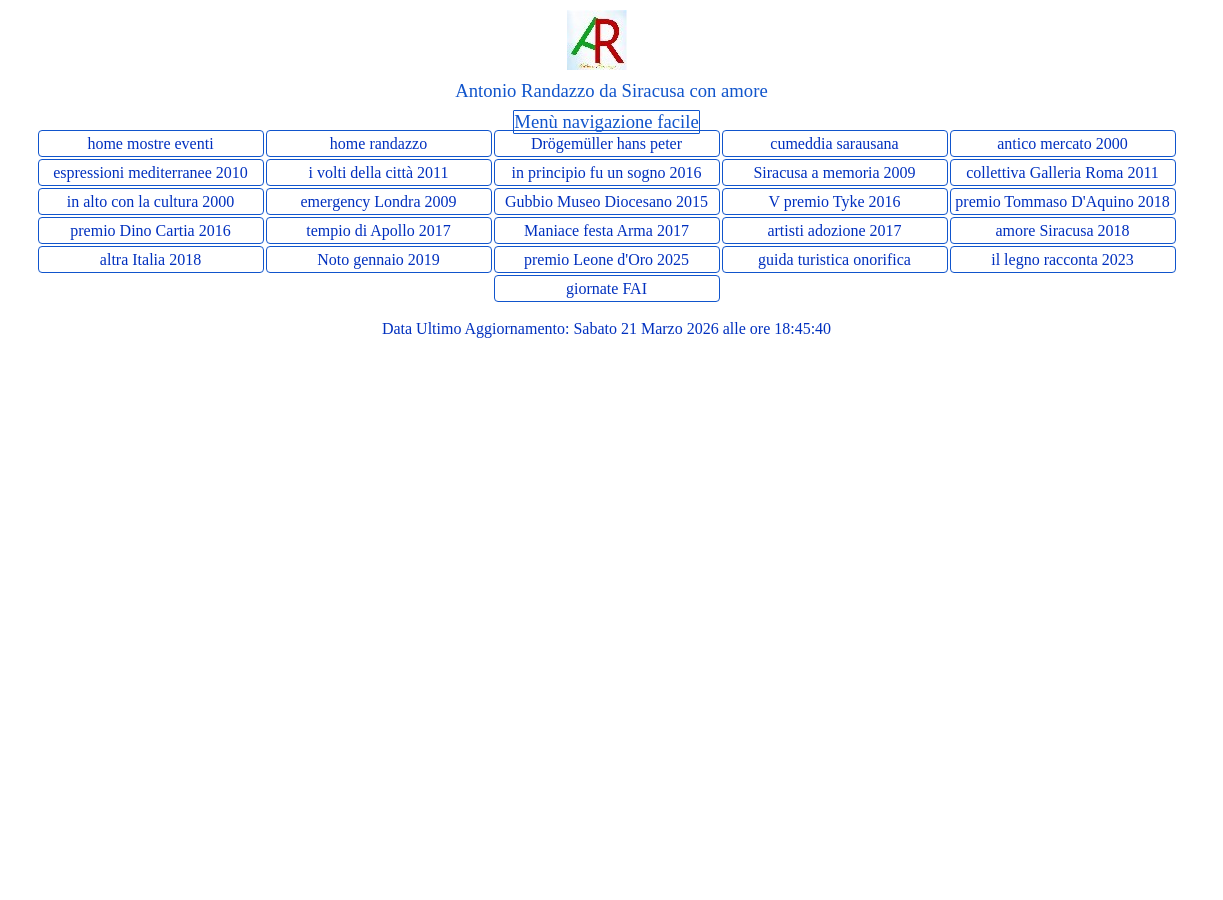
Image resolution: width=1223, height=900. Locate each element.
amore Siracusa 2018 (1062, 230)
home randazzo (378, 143)
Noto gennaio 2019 (378, 259)
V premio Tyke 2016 (834, 201)
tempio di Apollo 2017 (378, 230)
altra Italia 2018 (150, 259)
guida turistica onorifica (834, 259)
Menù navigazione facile (606, 121)
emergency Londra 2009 (378, 201)
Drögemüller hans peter (606, 143)
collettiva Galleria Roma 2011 (1062, 172)
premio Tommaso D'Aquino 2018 (1062, 201)
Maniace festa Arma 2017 (606, 230)
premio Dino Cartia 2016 (150, 230)
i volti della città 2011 (379, 172)
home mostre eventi (150, 143)
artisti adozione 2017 (834, 230)
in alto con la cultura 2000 (151, 201)
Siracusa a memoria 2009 (834, 172)
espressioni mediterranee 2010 (150, 172)
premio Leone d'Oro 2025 (606, 259)
